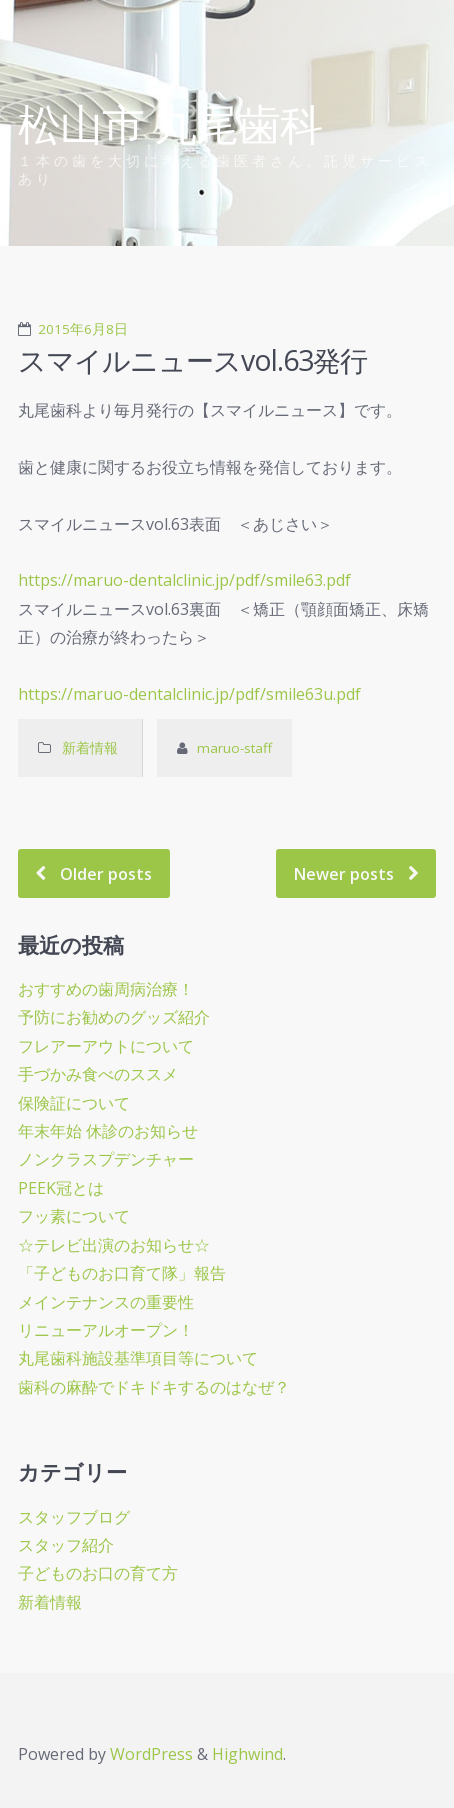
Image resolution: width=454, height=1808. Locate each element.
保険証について (74, 1103)
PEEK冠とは (61, 1188)
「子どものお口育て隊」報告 (122, 1273)
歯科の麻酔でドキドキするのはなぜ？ (154, 1387)
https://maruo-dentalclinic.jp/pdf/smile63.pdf (184, 580)
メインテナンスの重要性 (106, 1302)
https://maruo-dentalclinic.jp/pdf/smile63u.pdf (189, 694)
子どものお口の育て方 (98, 1573)
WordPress (151, 1754)
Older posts (106, 873)
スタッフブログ (74, 1517)
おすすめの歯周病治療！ (106, 989)
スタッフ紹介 (66, 1545)
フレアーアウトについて (106, 1046)
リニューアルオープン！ (106, 1330)
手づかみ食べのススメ (98, 1074)
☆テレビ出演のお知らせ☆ (114, 1245)
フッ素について (74, 1216)
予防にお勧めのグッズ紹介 (114, 1017)
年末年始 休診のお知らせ (108, 1131)
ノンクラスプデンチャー (106, 1159)
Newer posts (344, 873)
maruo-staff (234, 748)
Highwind (247, 1754)
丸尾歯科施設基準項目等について (138, 1358)
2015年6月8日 (83, 329)
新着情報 (92, 748)
